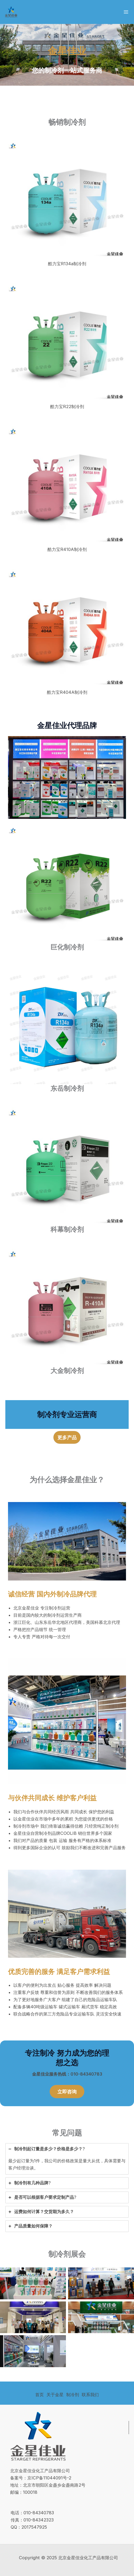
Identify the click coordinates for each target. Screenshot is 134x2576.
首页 (39, 2394)
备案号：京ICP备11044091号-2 (40, 2477)
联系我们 (90, 2394)
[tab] (67, 2159)
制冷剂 (72, 2394)
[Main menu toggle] (126, 12)
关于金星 (55, 2394)
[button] (67, 1437)
